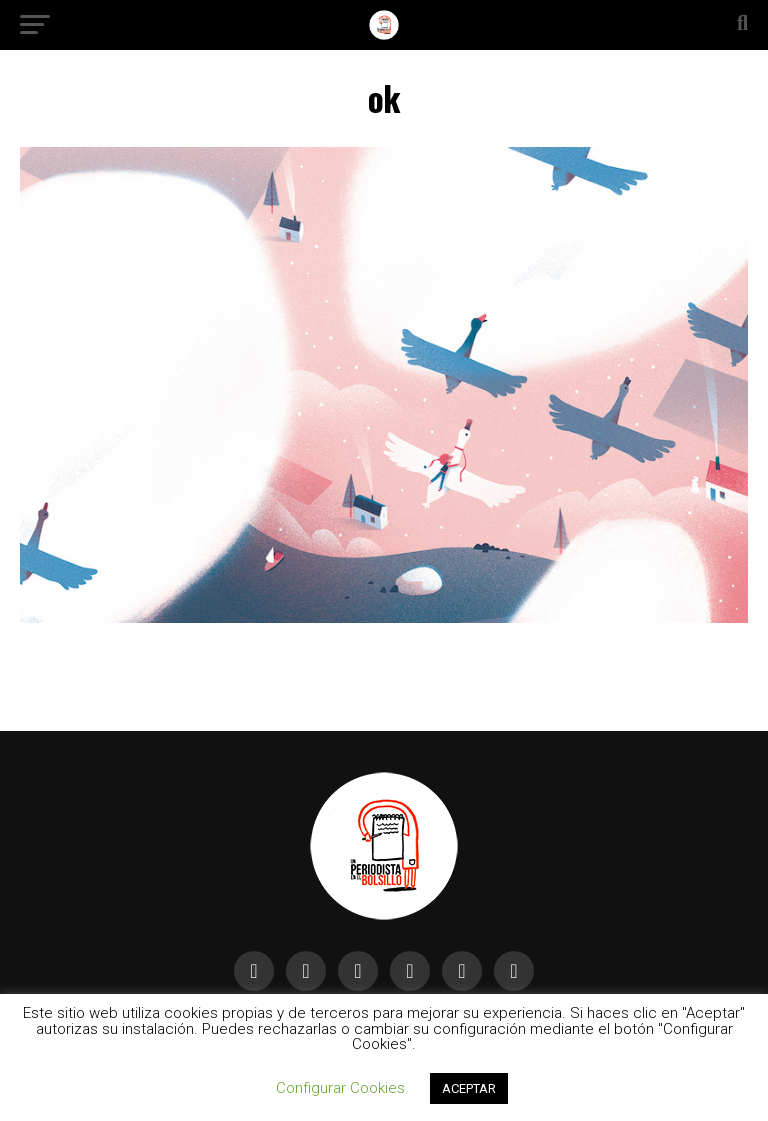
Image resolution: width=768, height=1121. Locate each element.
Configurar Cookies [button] (340, 1088)
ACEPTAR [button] (469, 1088)
